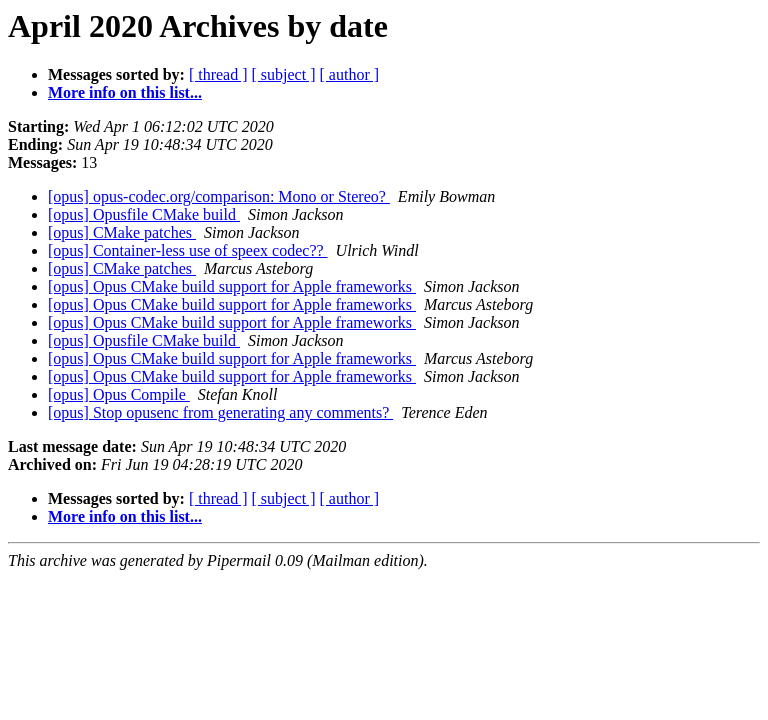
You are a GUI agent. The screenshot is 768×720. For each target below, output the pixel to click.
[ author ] (350, 74)
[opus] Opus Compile (119, 394)
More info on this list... (125, 92)
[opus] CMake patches (122, 232)
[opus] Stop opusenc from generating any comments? (220, 412)
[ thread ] (218, 74)
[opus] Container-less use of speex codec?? (188, 250)
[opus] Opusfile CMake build (144, 214)
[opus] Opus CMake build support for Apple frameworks (232, 286)
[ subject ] (284, 74)
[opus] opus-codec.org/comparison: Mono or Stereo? (219, 196)
